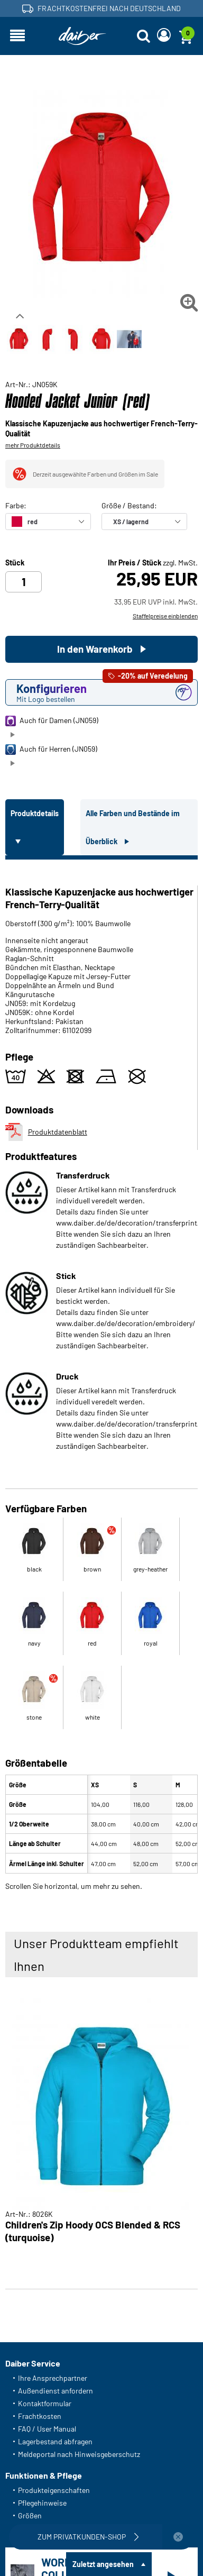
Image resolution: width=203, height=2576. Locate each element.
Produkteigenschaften (54, 2490)
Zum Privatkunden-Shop (89, 2537)
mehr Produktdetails (32, 445)
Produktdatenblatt (46, 1132)
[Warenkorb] (185, 36)
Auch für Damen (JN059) (51, 721)
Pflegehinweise (42, 2502)
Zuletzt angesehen (103, 2564)
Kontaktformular (44, 2403)
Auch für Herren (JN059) (51, 749)
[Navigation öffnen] (17, 36)
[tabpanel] (101, 1372)
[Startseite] (82, 36)
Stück (14, 563)
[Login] (164, 36)
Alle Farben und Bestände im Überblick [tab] (133, 827)
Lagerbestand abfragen (55, 2441)
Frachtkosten (39, 2415)
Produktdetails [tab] (35, 813)
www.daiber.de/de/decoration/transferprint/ (128, 1222)
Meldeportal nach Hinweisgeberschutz (79, 2454)
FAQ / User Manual (47, 2428)
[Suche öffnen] (143, 36)
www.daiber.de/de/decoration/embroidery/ (126, 1323)
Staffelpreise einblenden (165, 615)
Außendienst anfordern (55, 2390)
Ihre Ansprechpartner (52, 2377)
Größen (30, 2515)
